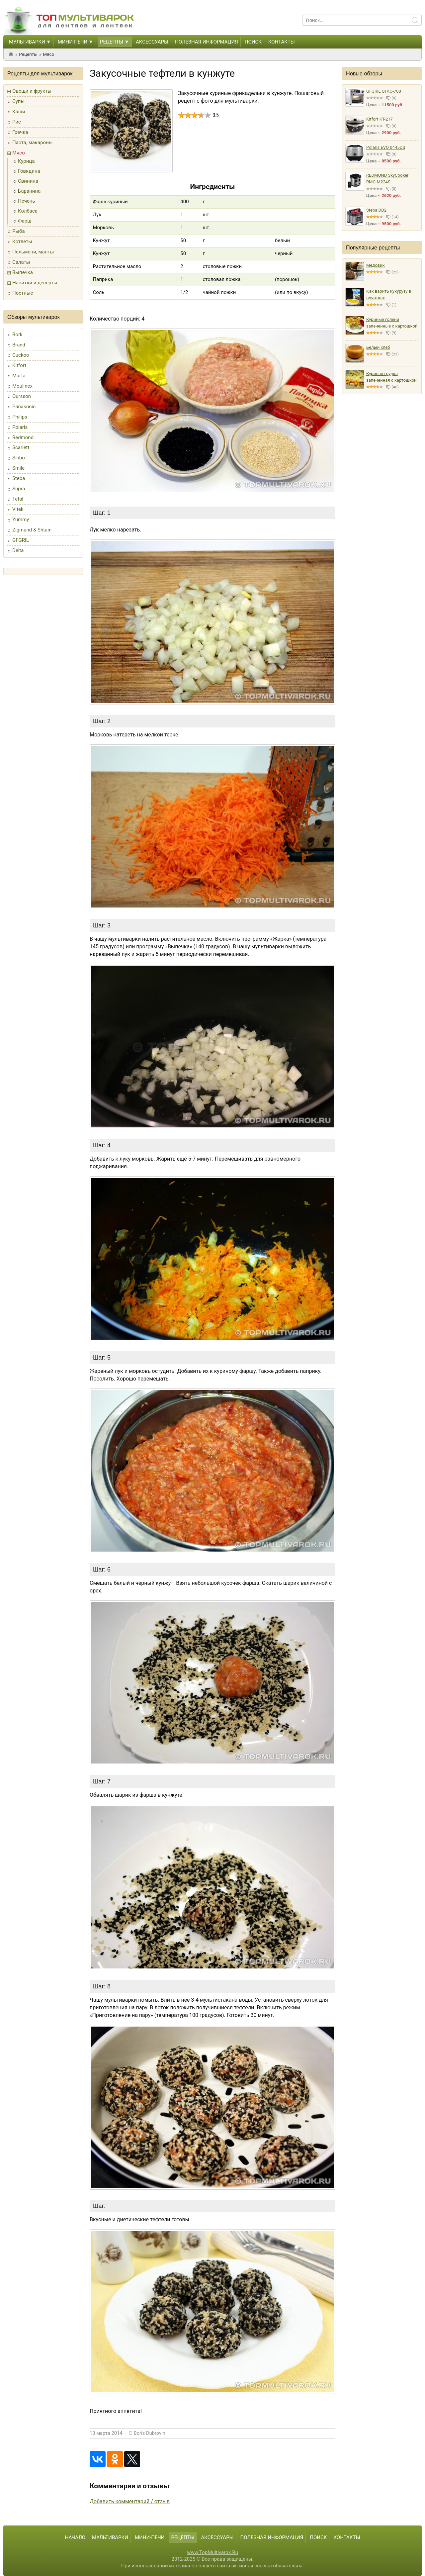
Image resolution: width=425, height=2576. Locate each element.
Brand (18, 345)
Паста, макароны (32, 142)
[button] (48, 42)
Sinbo (18, 458)
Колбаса (28, 211)
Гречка (20, 132)
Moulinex (22, 386)
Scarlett (20, 447)
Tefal (17, 499)
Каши (18, 112)
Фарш (24, 221)
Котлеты (22, 241)
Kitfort (19, 365)
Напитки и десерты (34, 283)
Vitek (18, 509)
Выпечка (22, 272)
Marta (19, 376)
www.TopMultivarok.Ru (212, 2552)
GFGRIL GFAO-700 (383, 91)
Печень (26, 201)
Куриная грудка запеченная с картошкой (391, 377)
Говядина (29, 171)
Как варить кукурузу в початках (388, 294)
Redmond (23, 437)
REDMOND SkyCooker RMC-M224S (387, 178)
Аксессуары (152, 42)
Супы (18, 101)
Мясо (48, 54)
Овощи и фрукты (31, 91)
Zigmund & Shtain (31, 530)
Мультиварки (27, 42)
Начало (75, 2537)
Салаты (21, 262)
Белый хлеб (378, 347)
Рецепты (111, 42)
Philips (19, 417)
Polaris (20, 427)
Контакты (281, 42)
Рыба (18, 231)
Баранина (29, 191)
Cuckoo (20, 355)
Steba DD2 (376, 210)
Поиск (253, 42)
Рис (16, 122)
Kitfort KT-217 (379, 119)
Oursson (21, 396)
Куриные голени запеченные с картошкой (391, 323)
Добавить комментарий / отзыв (130, 2501)
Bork (17, 334)
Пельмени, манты (33, 252)
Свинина (28, 181)
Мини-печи (73, 42)
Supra (18, 489)
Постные (22, 293)
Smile (18, 468)
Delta (18, 550)
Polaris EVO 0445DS (385, 147)
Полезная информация (206, 42)
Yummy (20, 520)
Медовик (375, 265)
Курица (26, 161)
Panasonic (24, 407)
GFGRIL (20, 540)
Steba (18, 478)
